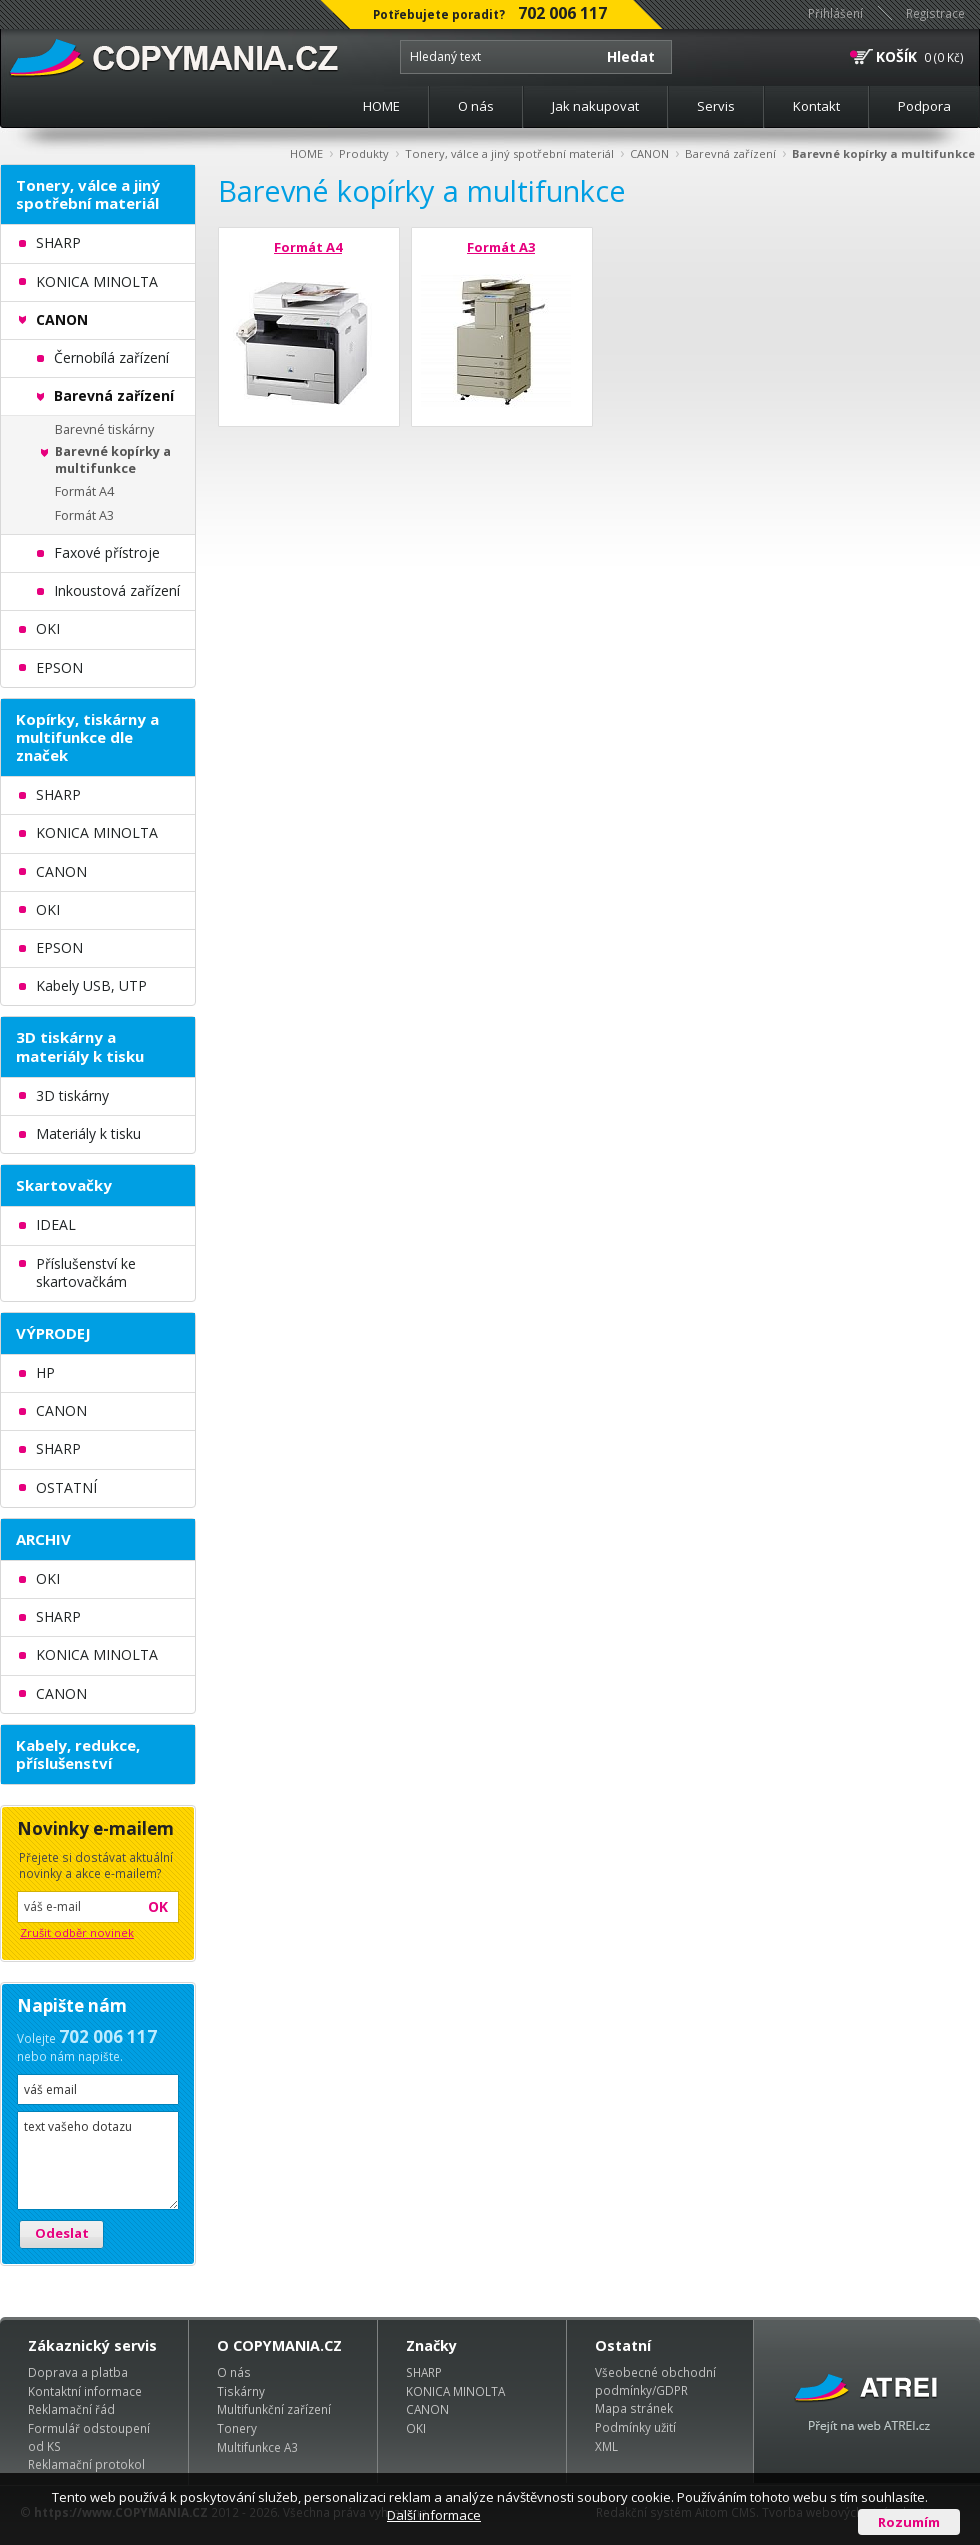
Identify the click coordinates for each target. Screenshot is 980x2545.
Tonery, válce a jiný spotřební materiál (509, 153)
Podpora (924, 106)
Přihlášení (835, 13)
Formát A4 (308, 247)
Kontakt (816, 106)
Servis (716, 106)
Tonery (237, 2428)
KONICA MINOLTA (455, 2391)
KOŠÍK (896, 56)
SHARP (424, 2372)
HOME (381, 106)
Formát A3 (501, 247)
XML (606, 2446)
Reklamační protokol (86, 2464)
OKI (416, 2428)
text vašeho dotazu (98, 2160)
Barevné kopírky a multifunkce (883, 153)
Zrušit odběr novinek (77, 1932)
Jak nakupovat (595, 106)
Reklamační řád (71, 2409)
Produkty (364, 153)
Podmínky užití (635, 2427)
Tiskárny (241, 2391)
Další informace (434, 2515)
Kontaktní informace (85, 2391)
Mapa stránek (634, 2408)
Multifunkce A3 (257, 2447)
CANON (649, 153)
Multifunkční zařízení (274, 2409)
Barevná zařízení (730, 153)
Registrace (935, 13)
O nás (476, 106)
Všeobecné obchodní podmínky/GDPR (655, 2381)
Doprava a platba (78, 2372)
